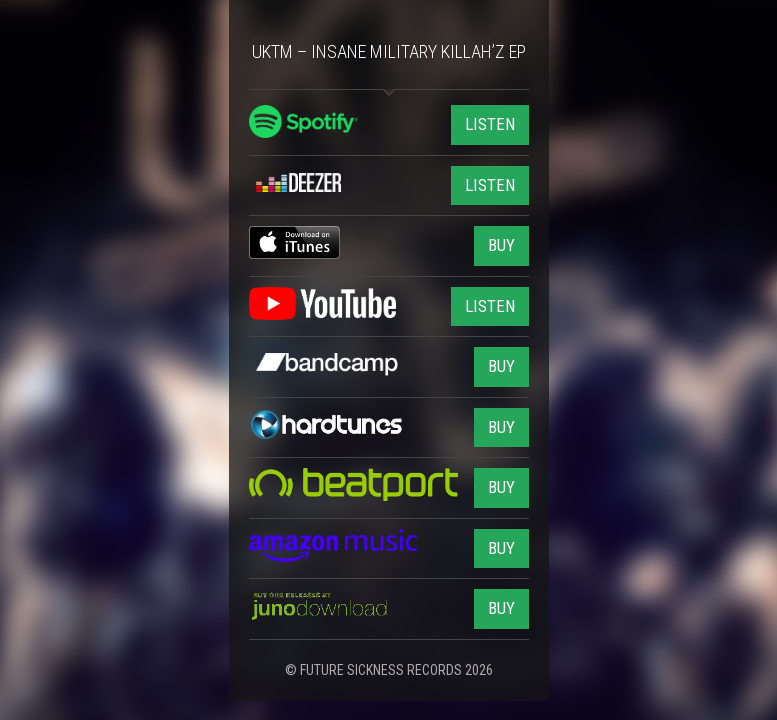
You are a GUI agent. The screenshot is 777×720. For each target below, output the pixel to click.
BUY (501, 245)
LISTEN (490, 124)
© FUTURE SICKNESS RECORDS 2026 (389, 670)
